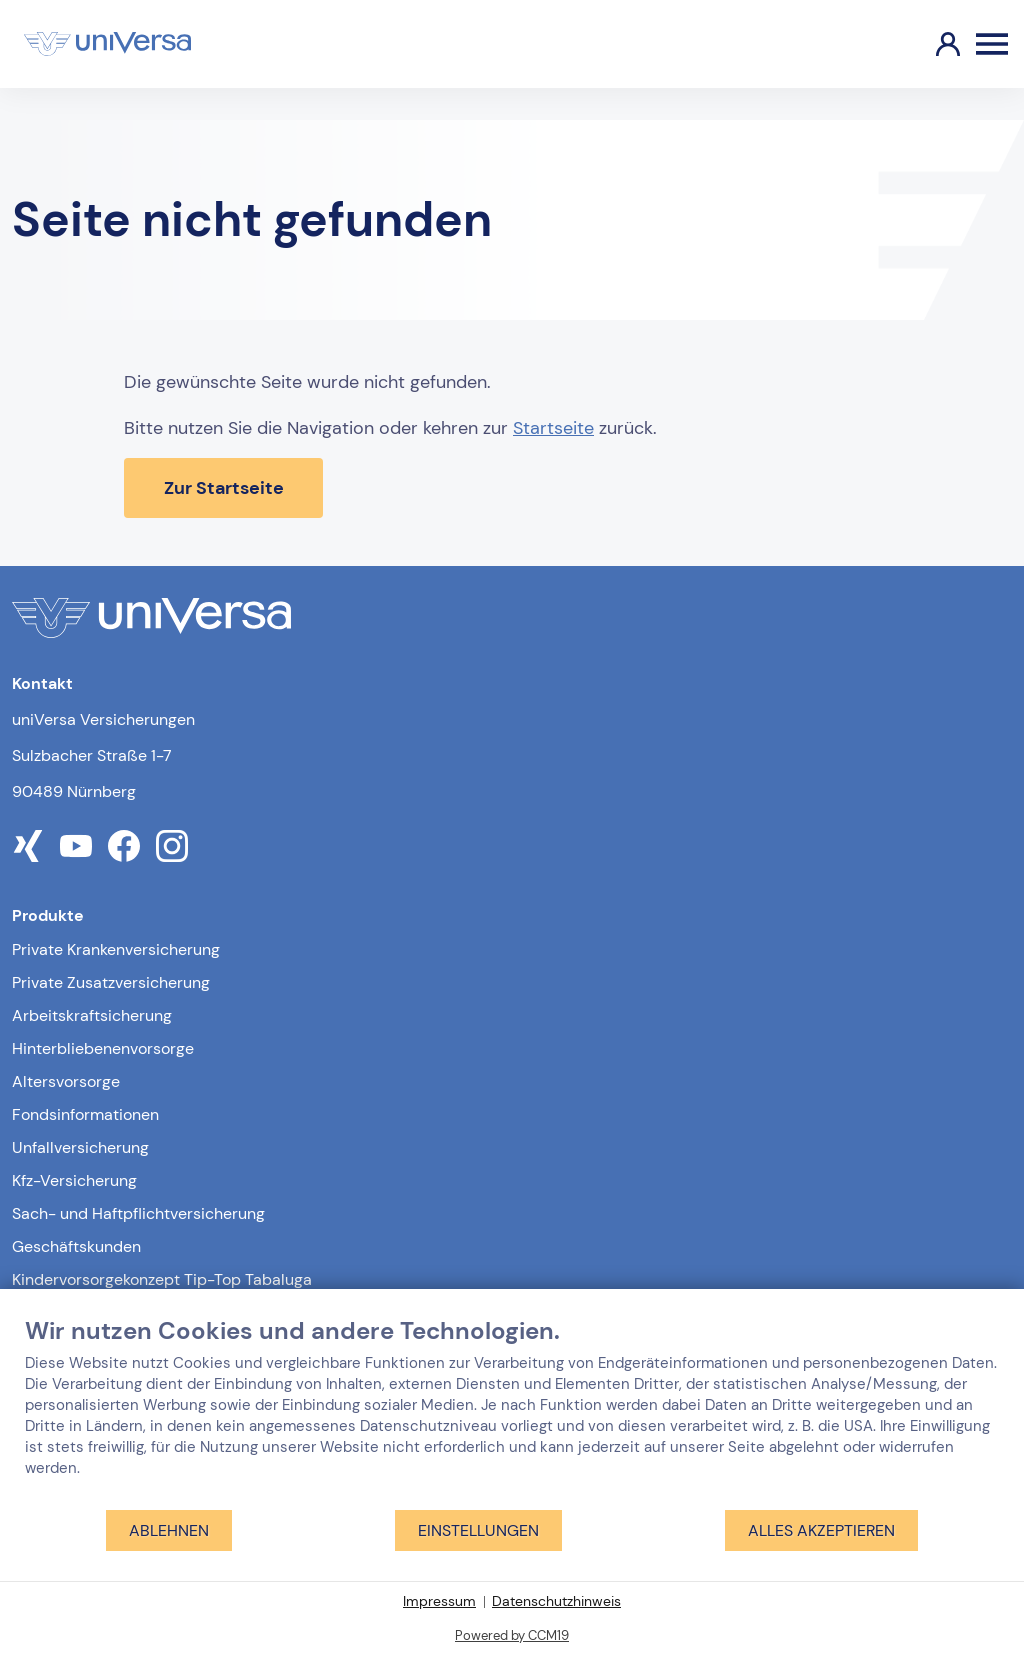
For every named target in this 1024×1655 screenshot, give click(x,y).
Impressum (439, 1601)
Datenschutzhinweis (556, 1601)
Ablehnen (169, 1530)
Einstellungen (478, 1530)
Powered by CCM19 (512, 1635)
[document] (512, 1412)
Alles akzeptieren (821, 1530)
